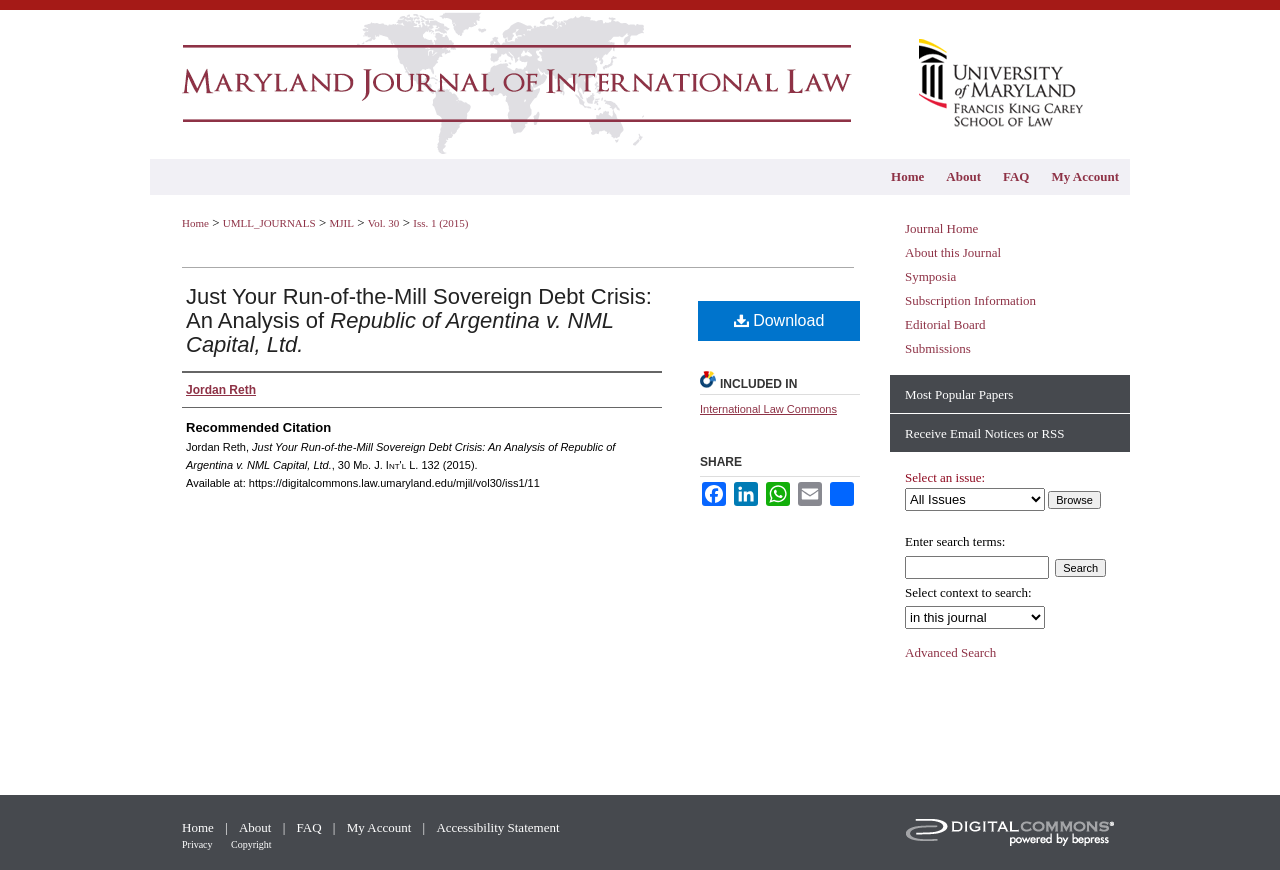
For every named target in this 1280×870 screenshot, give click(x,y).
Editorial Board (945, 324)
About (257, 827)
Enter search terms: (955, 541)
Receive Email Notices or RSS (985, 433)
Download (779, 320)
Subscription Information (970, 300)
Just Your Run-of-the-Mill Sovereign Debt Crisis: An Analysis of (419, 320)
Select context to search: (968, 592)
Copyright (251, 844)
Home (195, 223)
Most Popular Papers (959, 394)
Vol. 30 (384, 223)
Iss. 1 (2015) (440, 223)
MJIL (341, 223)
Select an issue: (945, 477)
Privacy (198, 844)
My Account (381, 827)
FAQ (311, 827)
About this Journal (953, 252)
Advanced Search (950, 652)
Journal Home (941, 228)
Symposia (930, 276)
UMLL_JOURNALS (269, 223)
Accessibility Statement (497, 827)
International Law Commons (768, 409)
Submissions (938, 348)
